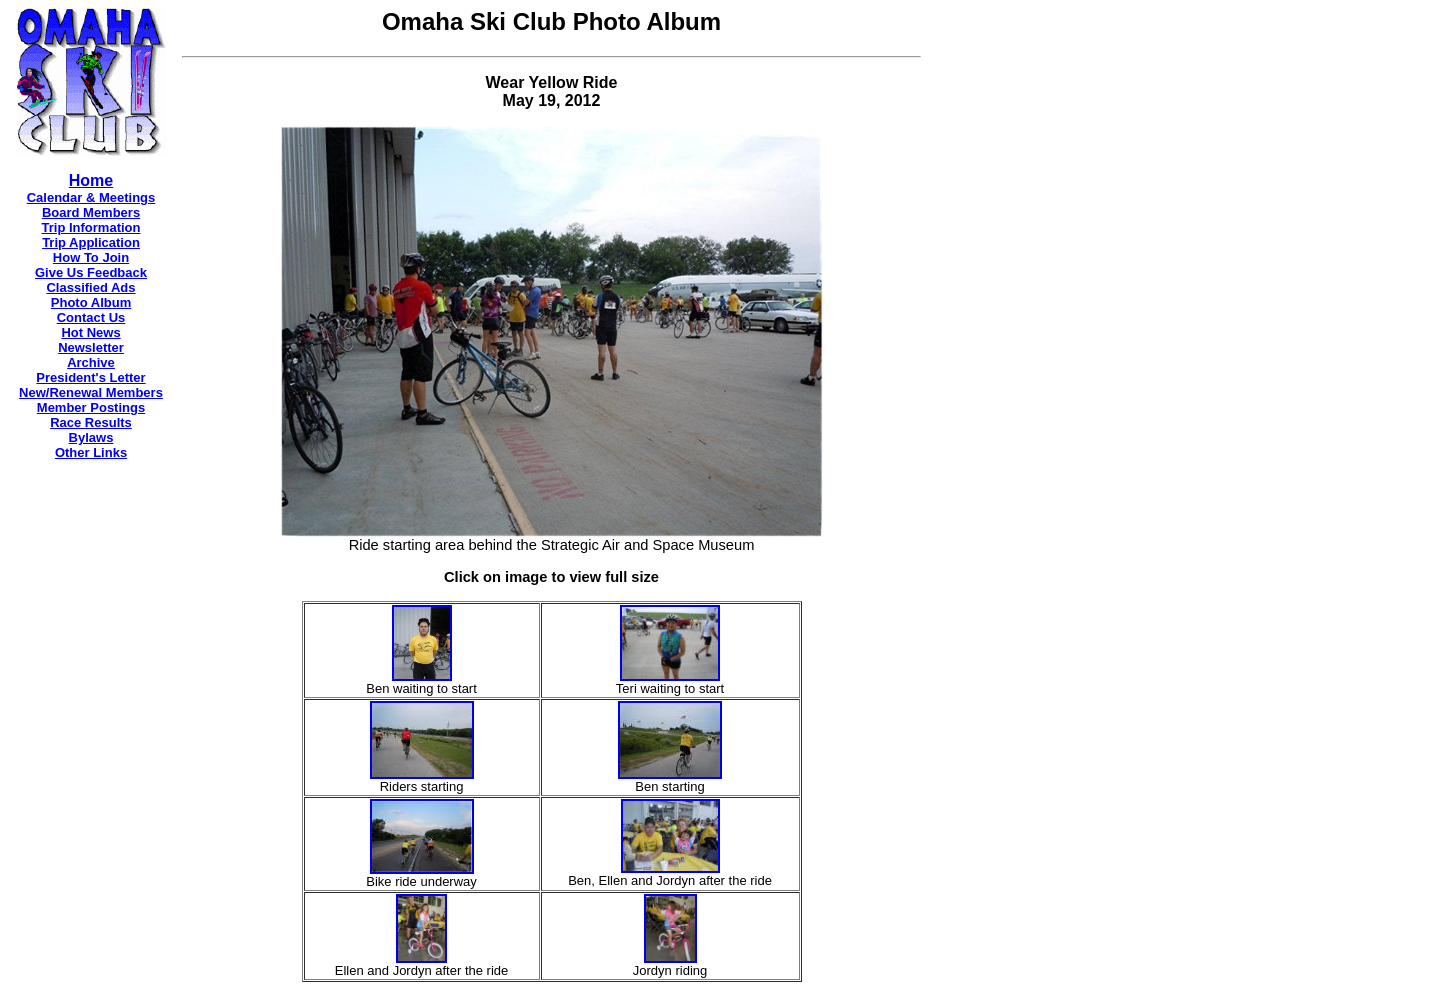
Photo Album (91, 302)
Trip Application (91, 242)
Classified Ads (90, 287)
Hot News (90, 332)
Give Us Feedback (91, 272)
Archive (91, 362)
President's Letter (90, 377)
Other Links (91, 452)
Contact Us (91, 317)
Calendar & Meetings (91, 197)
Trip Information (91, 227)
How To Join (91, 257)
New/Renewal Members (91, 392)
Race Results (91, 422)
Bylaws (91, 437)
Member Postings (91, 407)
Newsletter (91, 347)
